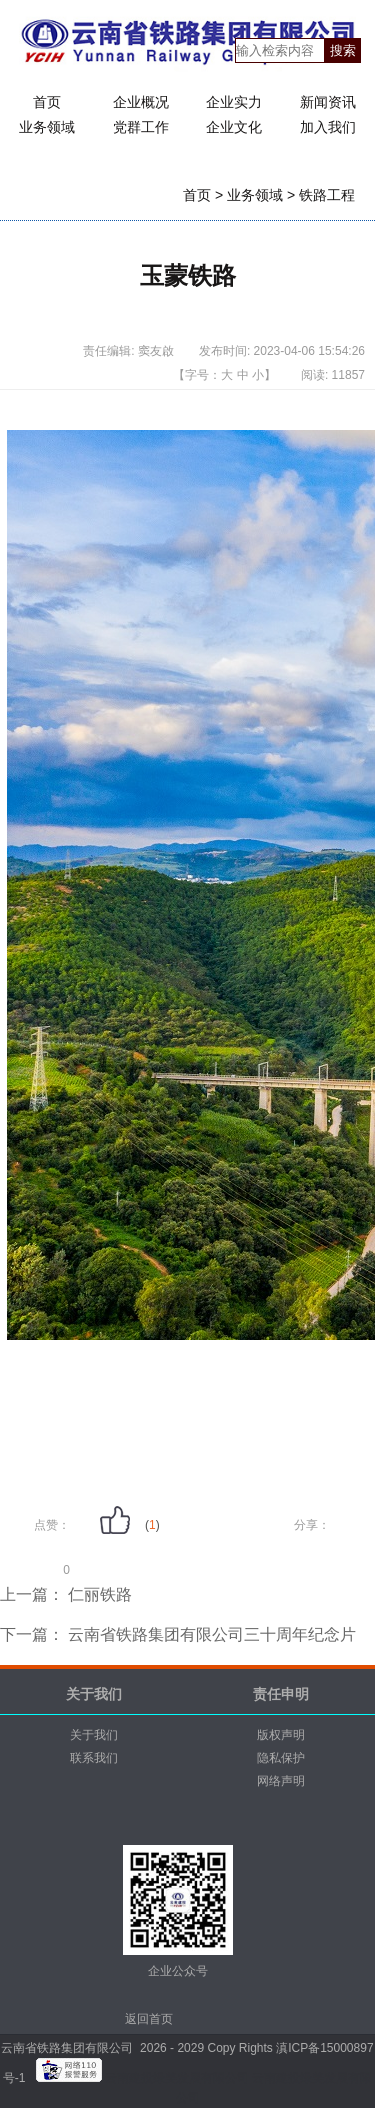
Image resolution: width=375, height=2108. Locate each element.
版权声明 (281, 1735)
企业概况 (141, 102)
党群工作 (141, 127)
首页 (47, 102)
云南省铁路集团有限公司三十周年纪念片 (210, 1634)
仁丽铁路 (98, 1594)
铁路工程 (327, 195)
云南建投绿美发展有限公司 (178, 2078)
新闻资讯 (328, 102)
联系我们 (94, 1758)
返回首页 (149, 2019)
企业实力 (234, 102)
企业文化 (234, 127)
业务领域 (47, 127)
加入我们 (328, 127)
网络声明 (281, 1781)
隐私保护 (281, 1758)
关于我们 (94, 1735)
